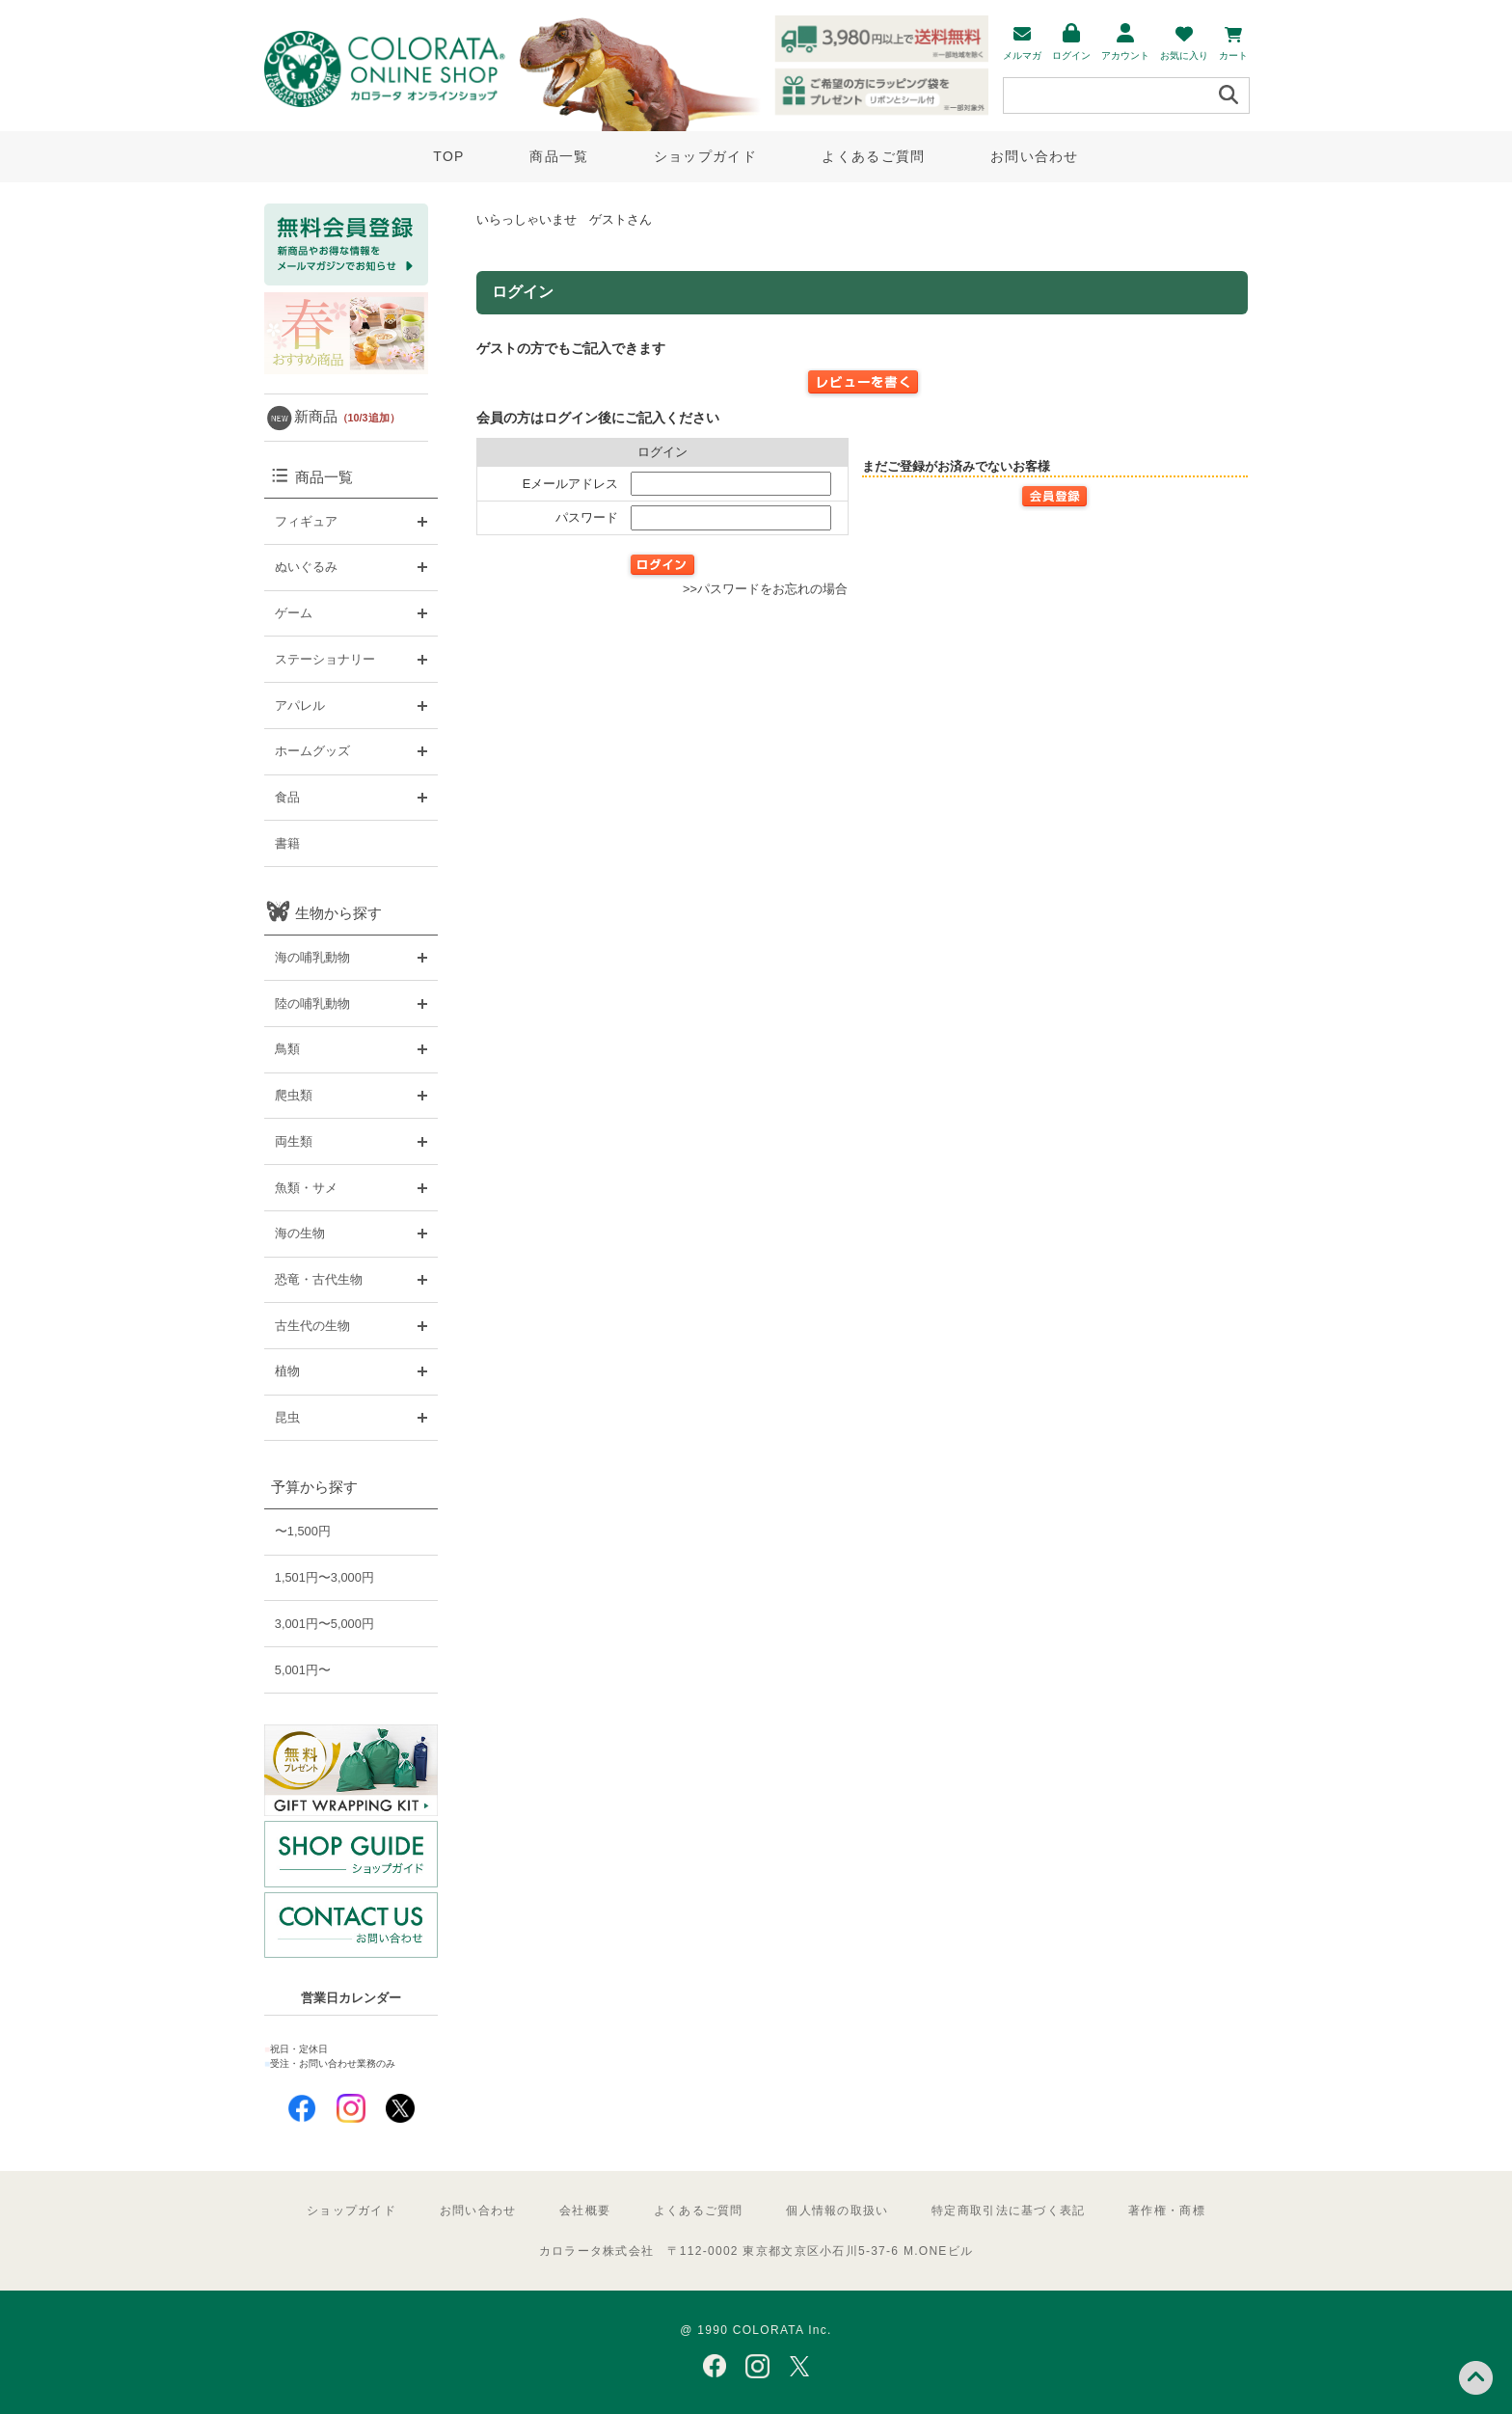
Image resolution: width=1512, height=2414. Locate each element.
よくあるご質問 (873, 156)
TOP (448, 156)
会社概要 (584, 2210)
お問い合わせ (1034, 156)
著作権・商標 (1166, 2210)
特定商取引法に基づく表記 (1008, 2210)
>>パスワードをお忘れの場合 (765, 589)
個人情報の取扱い (837, 2210)
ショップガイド (705, 156)
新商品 (347, 416)
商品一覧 (558, 156)
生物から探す (338, 913)
